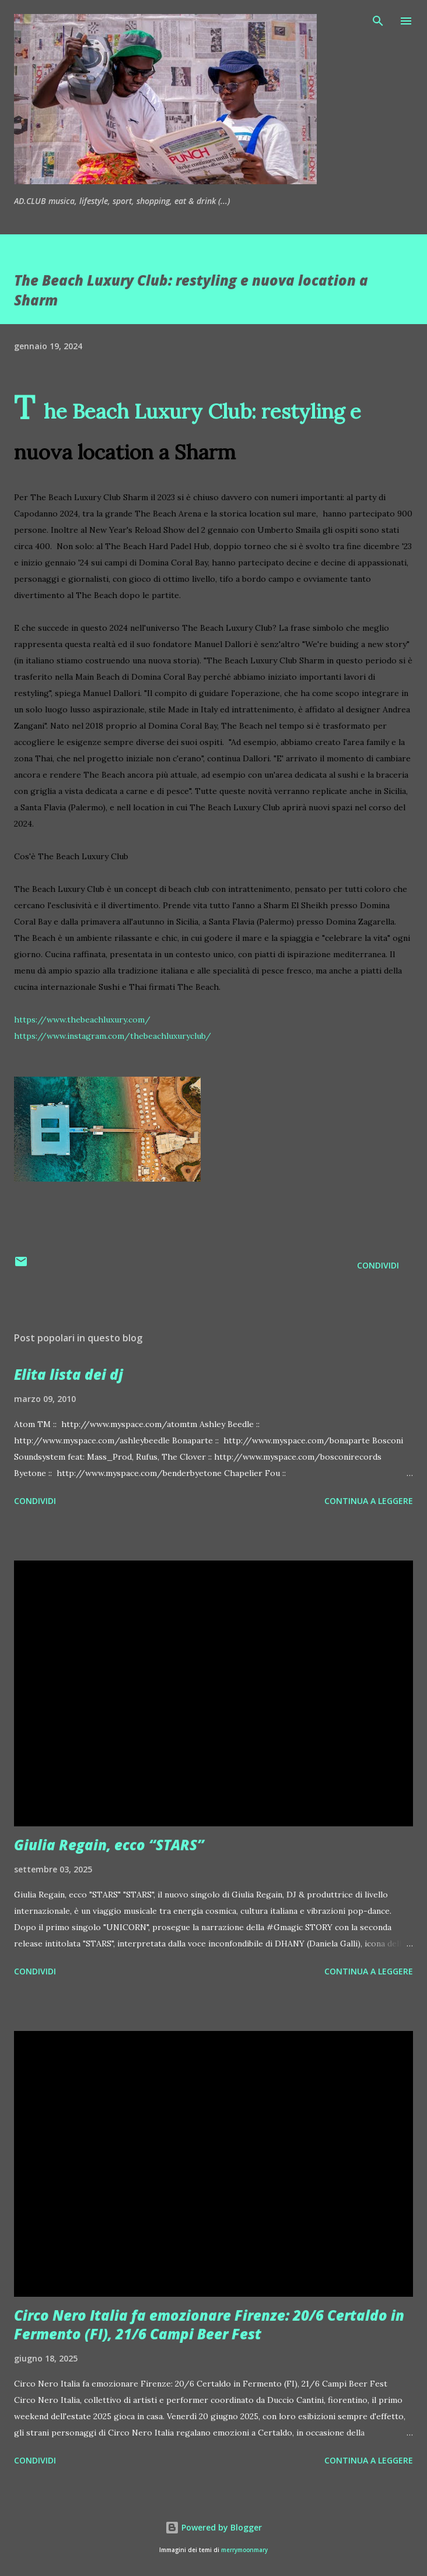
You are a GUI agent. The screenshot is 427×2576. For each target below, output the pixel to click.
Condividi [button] (378, 1265)
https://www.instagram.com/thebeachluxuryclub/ (112, 1036)
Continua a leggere (368, 1500)
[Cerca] (378, 21)
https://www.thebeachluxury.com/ (82, 1019)
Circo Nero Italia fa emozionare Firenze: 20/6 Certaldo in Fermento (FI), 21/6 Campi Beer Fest (209, 2324)
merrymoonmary (244, 2550)
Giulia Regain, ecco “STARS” (109, 1844)
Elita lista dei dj (68, 1374)
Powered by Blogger (213, 2527)
